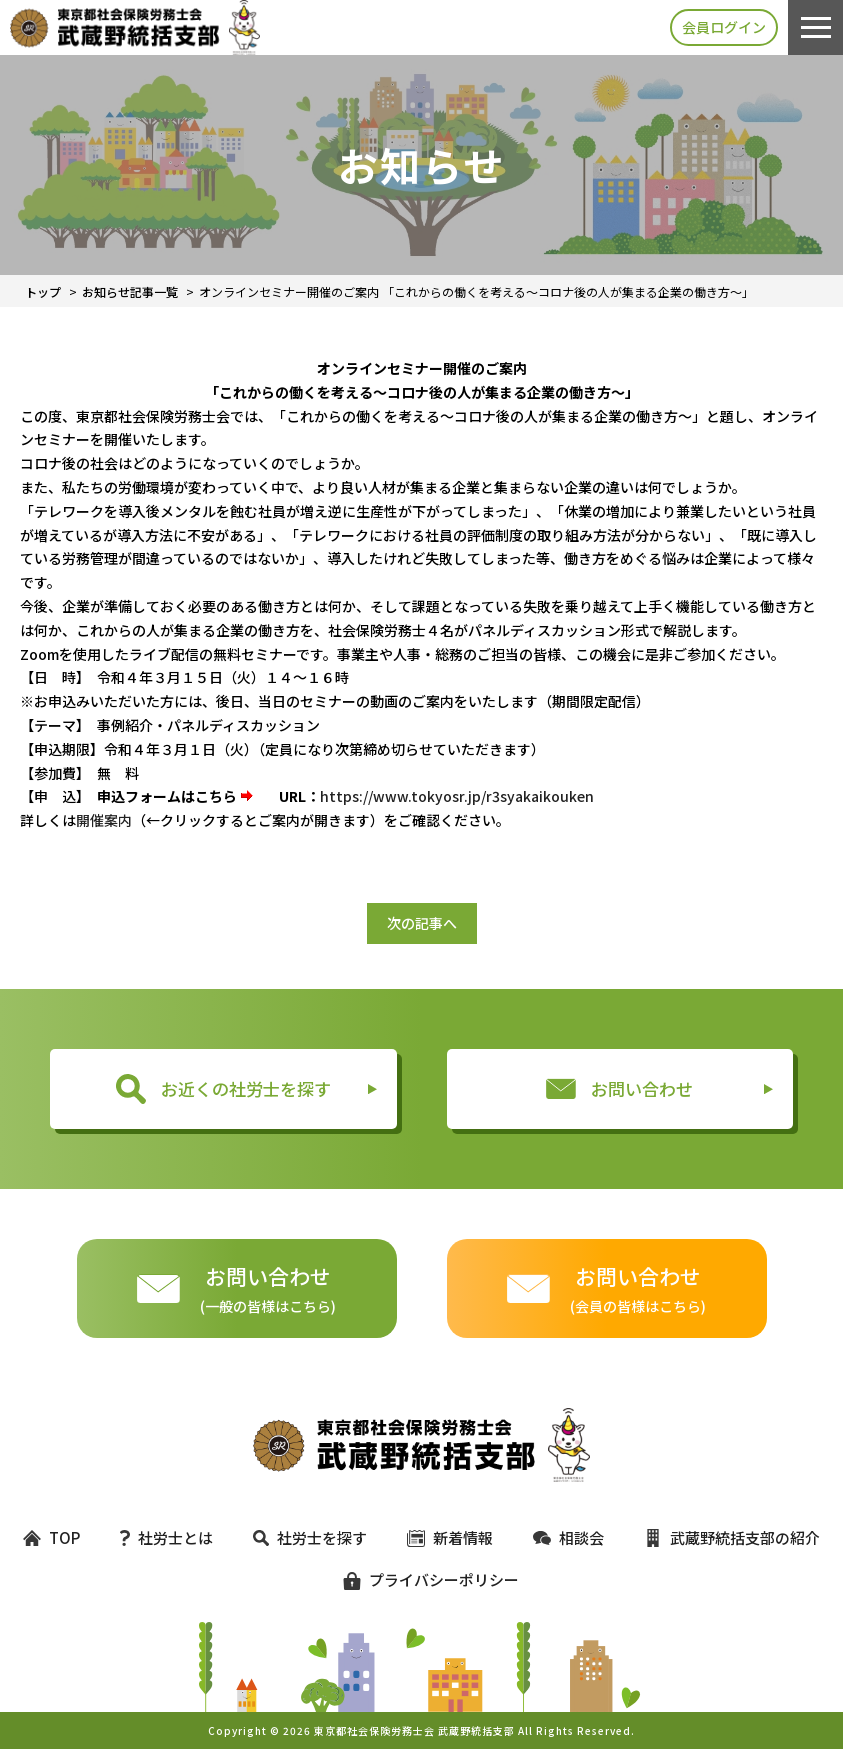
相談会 (568, 1537)
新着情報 (450, 1537)
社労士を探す (310, 1537)
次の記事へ (422, 923)
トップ (43, 291)
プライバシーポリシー (422, 1579)
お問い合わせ (619, 1088)
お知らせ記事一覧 (130, 291)
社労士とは (166, 1537)
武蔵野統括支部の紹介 (732, 1537)
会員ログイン (724, 27)
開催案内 (104, 820)
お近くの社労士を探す (223, 1089)
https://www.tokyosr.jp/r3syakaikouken (457, 796)
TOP (51, 1537)
